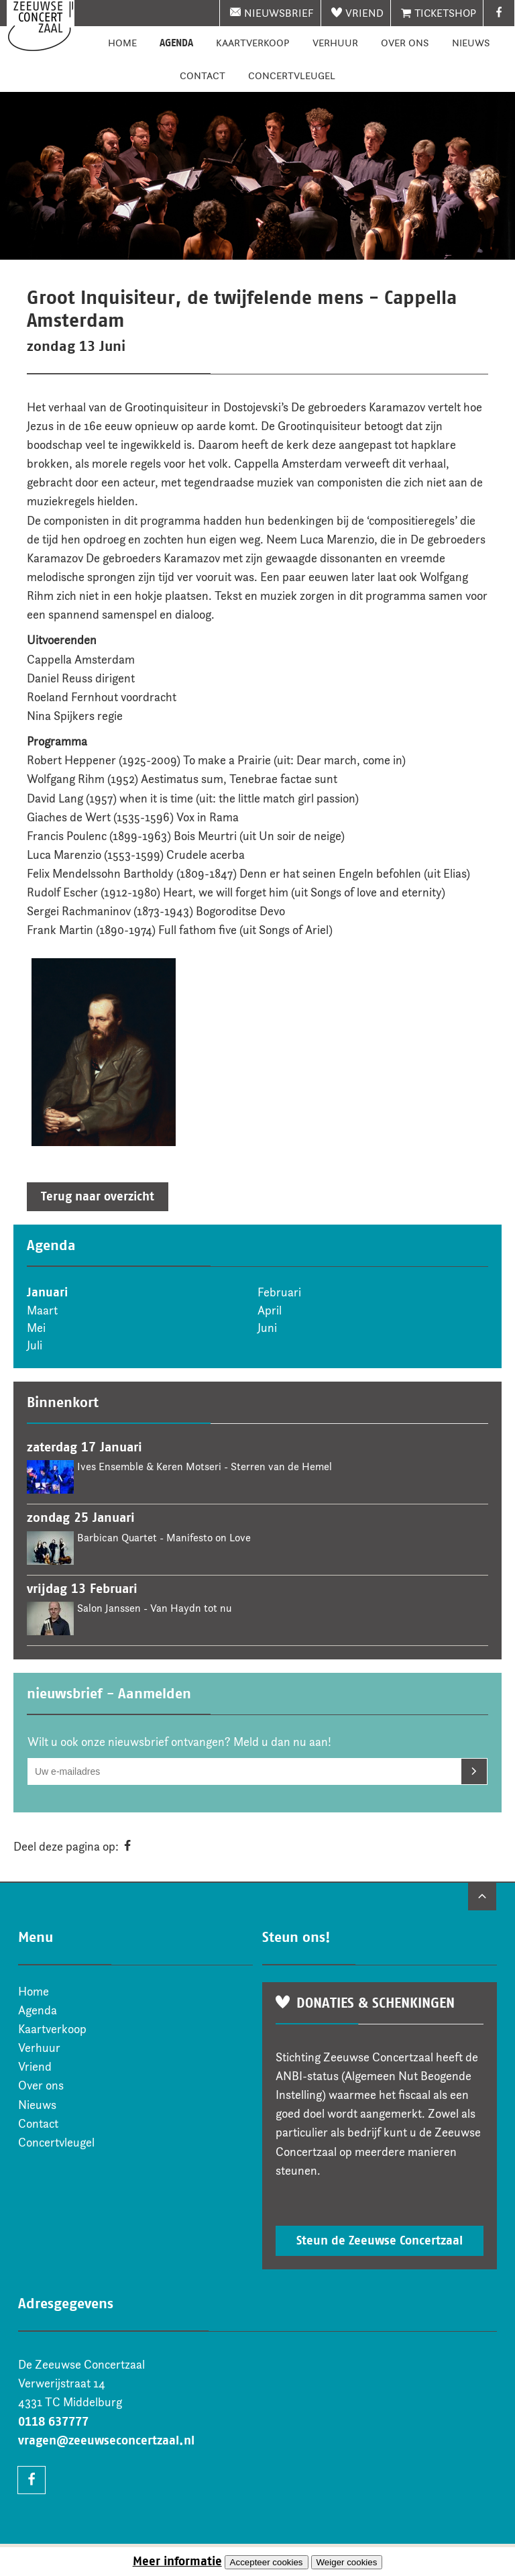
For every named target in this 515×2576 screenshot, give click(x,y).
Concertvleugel (291, 75)
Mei (36, 1328)
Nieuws (471, 42)
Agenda (176, 42)
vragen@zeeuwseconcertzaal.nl (106, 2440)
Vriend (364, 13)
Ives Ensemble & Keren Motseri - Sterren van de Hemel (204, 1466)
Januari (47, 1292)
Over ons (405, 42)
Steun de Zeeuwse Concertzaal (379, 2240)
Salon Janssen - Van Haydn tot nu (154, 1608)
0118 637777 (53, 2421)
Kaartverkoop (253, 42)
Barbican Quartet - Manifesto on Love (164, 1537)
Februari (279, 1292)
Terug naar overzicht (97, 1196)
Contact (202, 75)
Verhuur (335, 42)
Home (122, 42)
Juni (267, 1328)
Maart (42, 1310)
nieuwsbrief (279, 13)
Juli (34, 1345)
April (270, 1310)
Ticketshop (445, 13)
